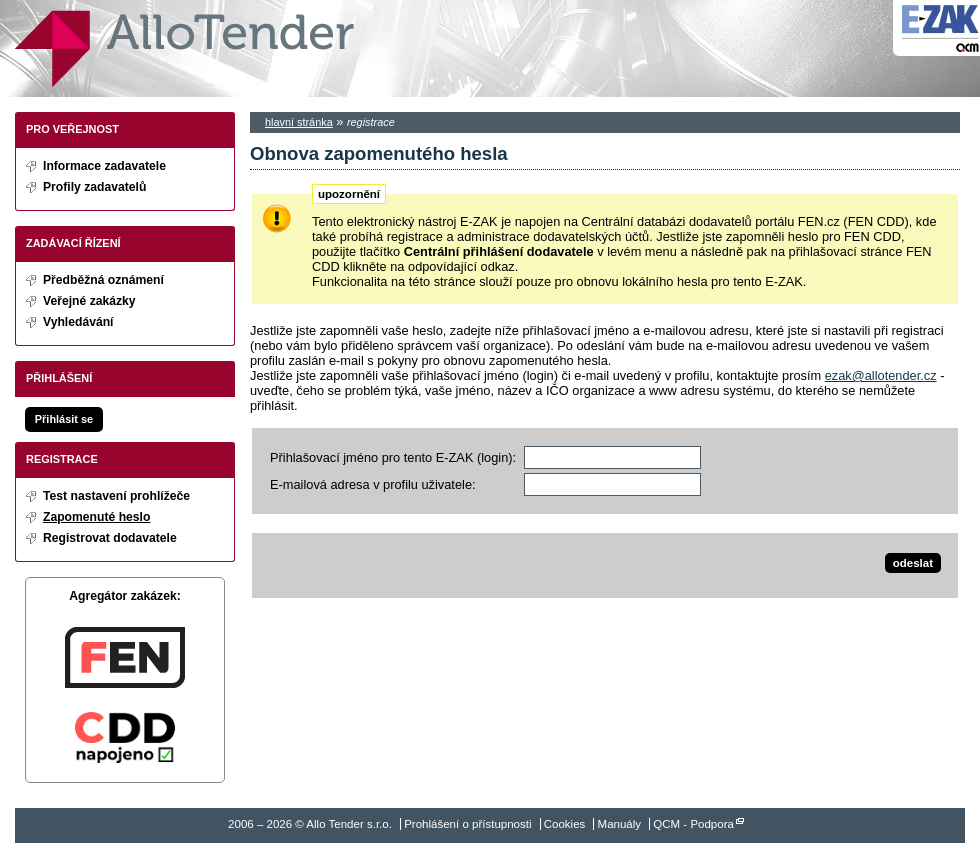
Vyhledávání (78, 322)
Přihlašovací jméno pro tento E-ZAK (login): (393, 457)
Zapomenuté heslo (96, 517)
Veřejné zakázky (89, 301)
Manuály (620, 824)
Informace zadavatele (104, 166)
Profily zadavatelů (94, 187)
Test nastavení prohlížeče (116, 496)
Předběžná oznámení (103, 280)
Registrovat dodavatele (110, 538)
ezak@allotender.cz (881, 375)
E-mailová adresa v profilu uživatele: (373, 484)
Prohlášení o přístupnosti (467, 824)
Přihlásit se (64, 419)
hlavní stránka (299, 122)
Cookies (565, 824)
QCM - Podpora (693, 824)
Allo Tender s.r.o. (184, 48)
